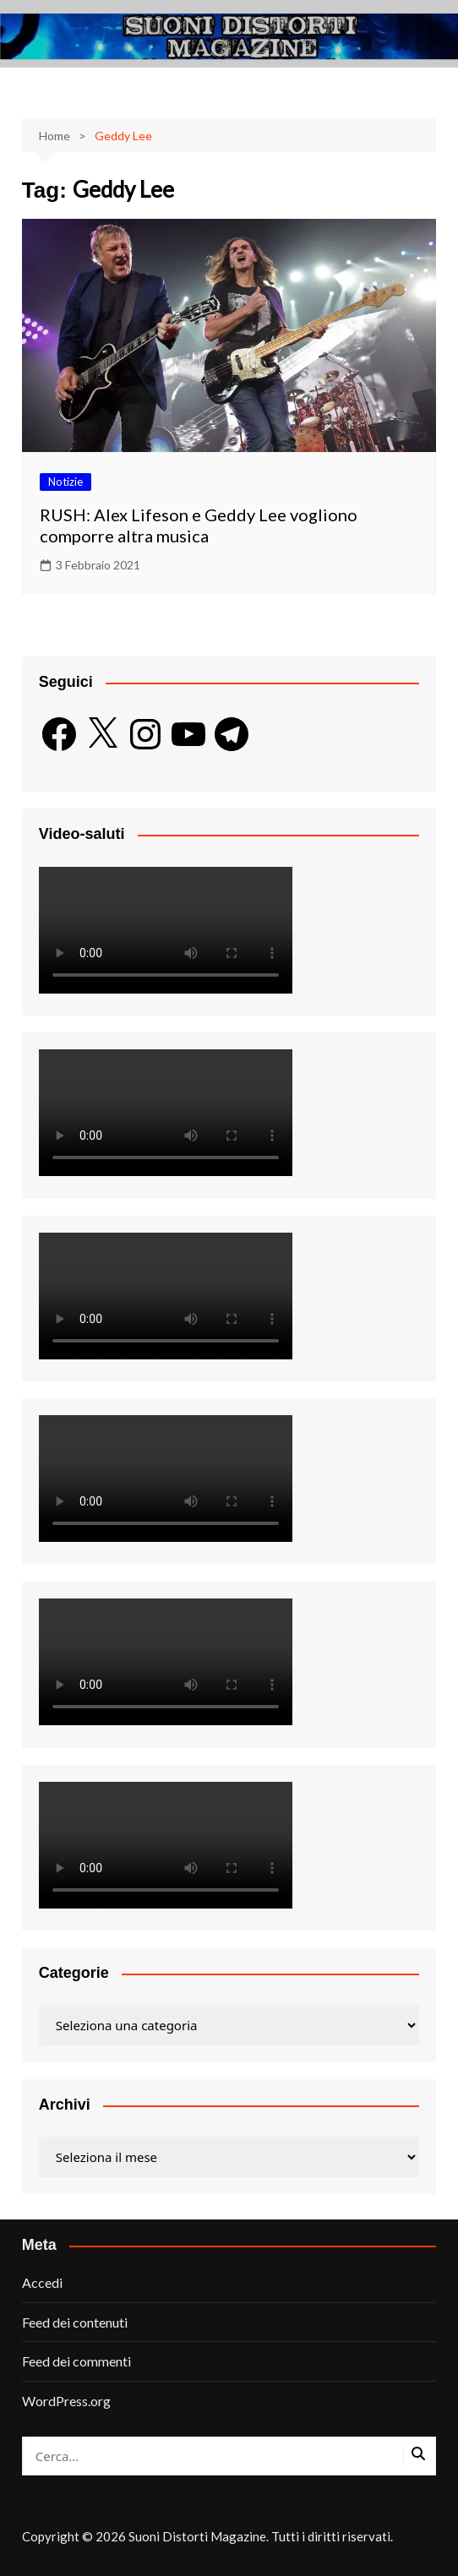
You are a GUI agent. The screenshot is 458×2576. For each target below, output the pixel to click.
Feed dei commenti (76, 2361)
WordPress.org (66, 2401)
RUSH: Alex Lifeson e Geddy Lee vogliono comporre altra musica (198, 525)
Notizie (65, 481)
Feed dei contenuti (75, 2322)
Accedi (42, 2282)
